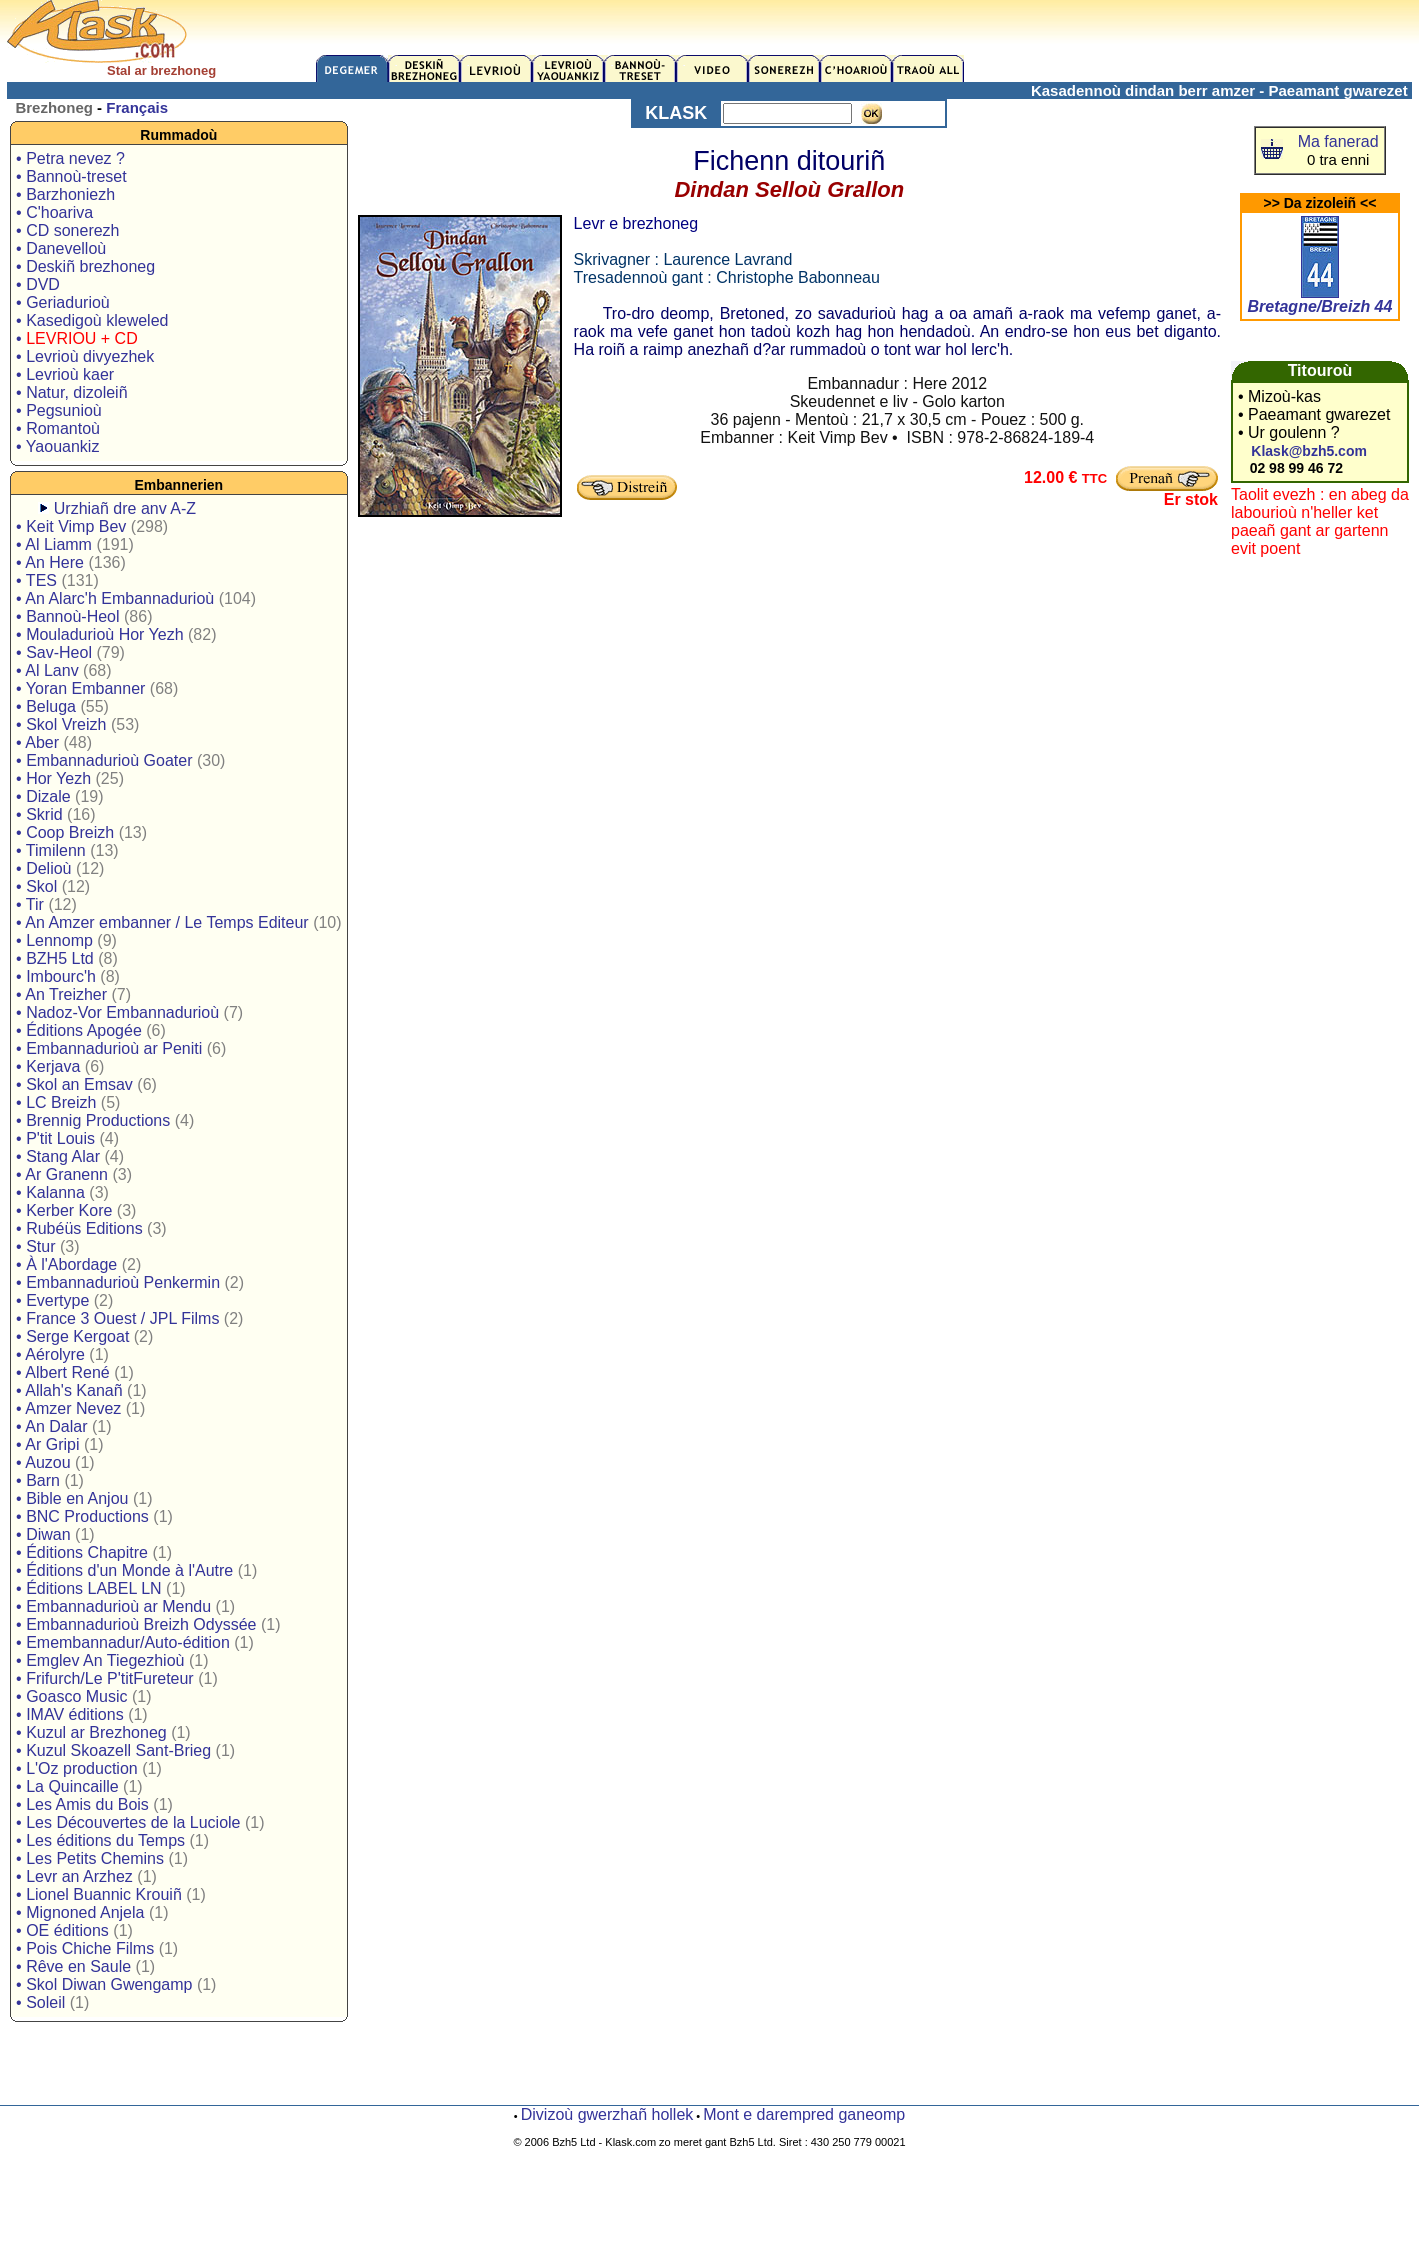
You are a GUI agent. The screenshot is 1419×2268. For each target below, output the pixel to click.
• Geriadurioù (63, 302)
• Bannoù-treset (71, 176)
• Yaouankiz (57, 446)
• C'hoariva (54, 212)
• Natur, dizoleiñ (71, 392)
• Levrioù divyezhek (85, 356)
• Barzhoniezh (65, 194)
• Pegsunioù (59, 410)
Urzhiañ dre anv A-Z (125, 508)
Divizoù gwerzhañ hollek (607, 2114)
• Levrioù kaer (65, 374)
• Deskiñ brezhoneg (85, 266)
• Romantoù (58, 428)
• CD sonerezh (67, 230)
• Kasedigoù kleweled (92, 320)
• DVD (38, 284)
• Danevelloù (61, 248)
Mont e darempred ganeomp (804, 2114)
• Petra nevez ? (70, 158)
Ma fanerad (1338, 141)
